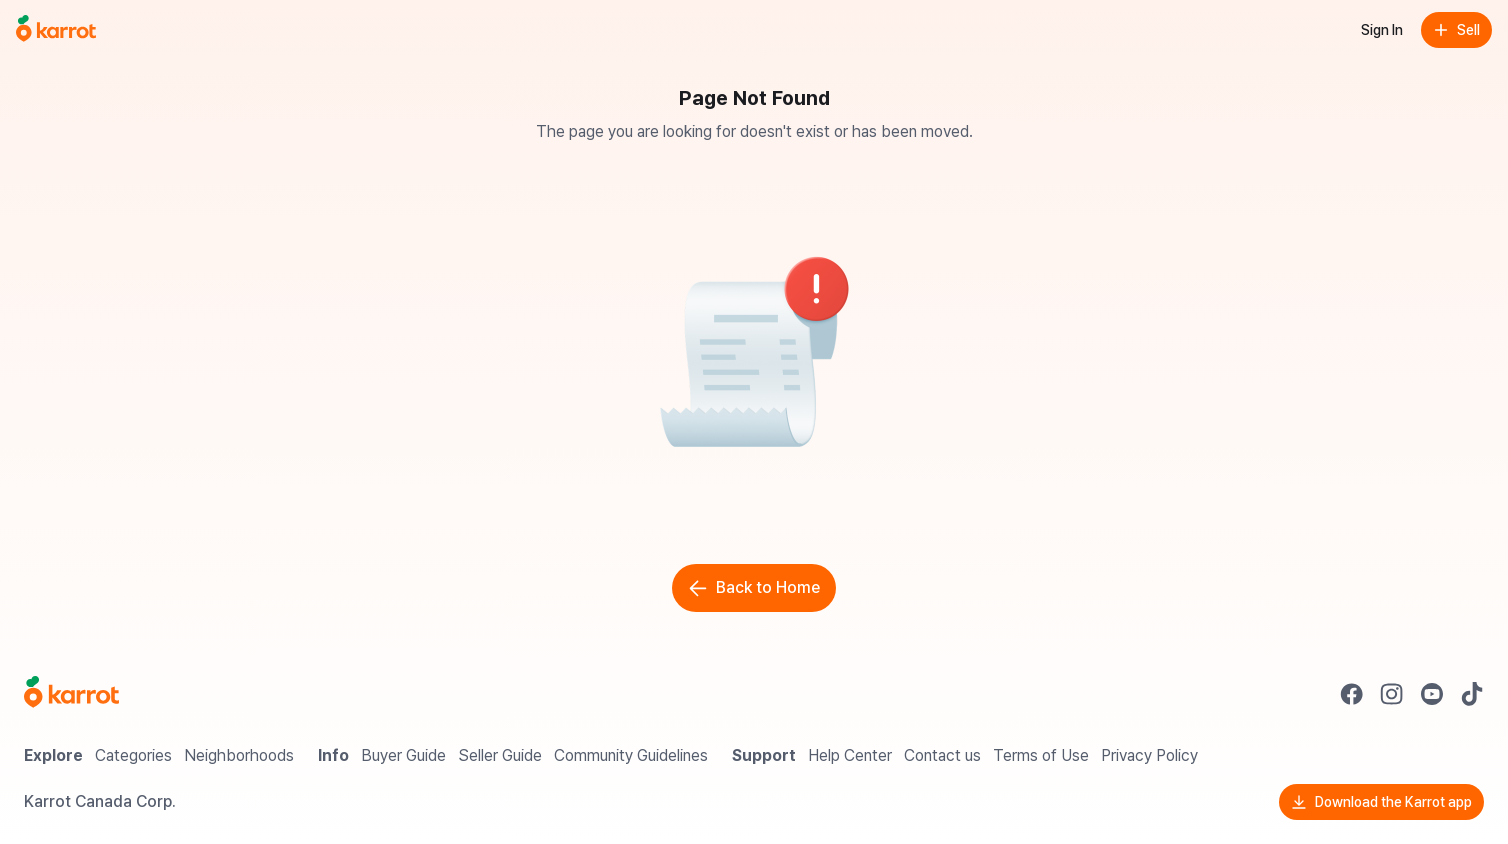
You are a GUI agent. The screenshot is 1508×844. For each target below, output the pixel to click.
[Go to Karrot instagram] (1392, 694)
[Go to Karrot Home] (71, 694)
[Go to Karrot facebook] (1352, 694)
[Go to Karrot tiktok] (1472, 694)
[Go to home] (56, 30)
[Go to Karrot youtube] (1432, 694)
